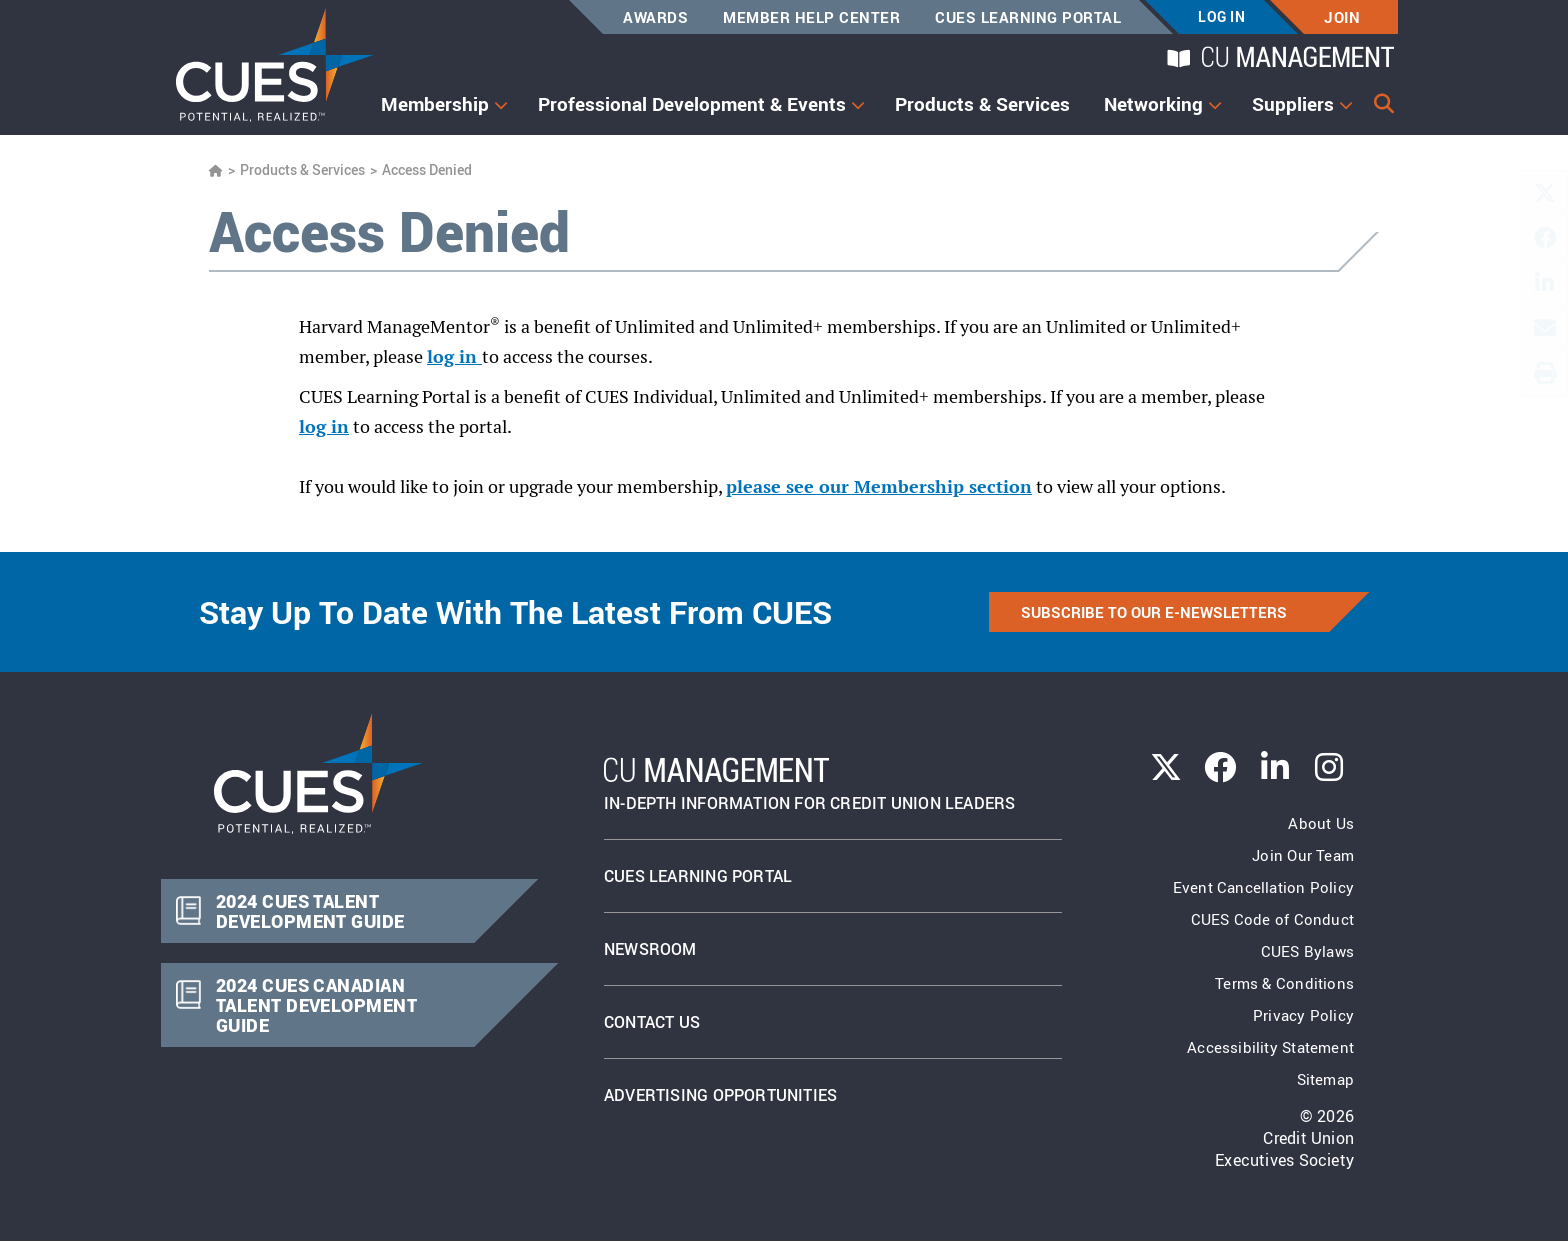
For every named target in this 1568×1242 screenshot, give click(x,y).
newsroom (650, 949)
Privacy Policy (1303, 1015)
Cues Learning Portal (698, 876)
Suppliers (1293, 104)
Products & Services (982, 104)
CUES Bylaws (1307, 951)
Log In (1221, 16)
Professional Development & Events (692, 104)
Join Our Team (1303, 855)
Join (1342, 17)
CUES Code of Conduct (1272, 919)
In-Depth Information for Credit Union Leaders (809, 785)
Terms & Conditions (1284, 983)
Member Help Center (811, 17)
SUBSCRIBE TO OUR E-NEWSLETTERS (1154, 612)
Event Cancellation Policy (1263, 887)
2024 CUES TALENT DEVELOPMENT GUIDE (309, 911)
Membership (435, 104)
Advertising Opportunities (720, 1095)
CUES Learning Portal (1028, 17)
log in (454, 356)
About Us (1321, 823)
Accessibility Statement (1270, 1047)
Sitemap (1325, 1079)
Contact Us (652, 1022)
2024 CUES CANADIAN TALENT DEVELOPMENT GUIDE (315, 1005)
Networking (1153, 104)
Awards (655, 17)
